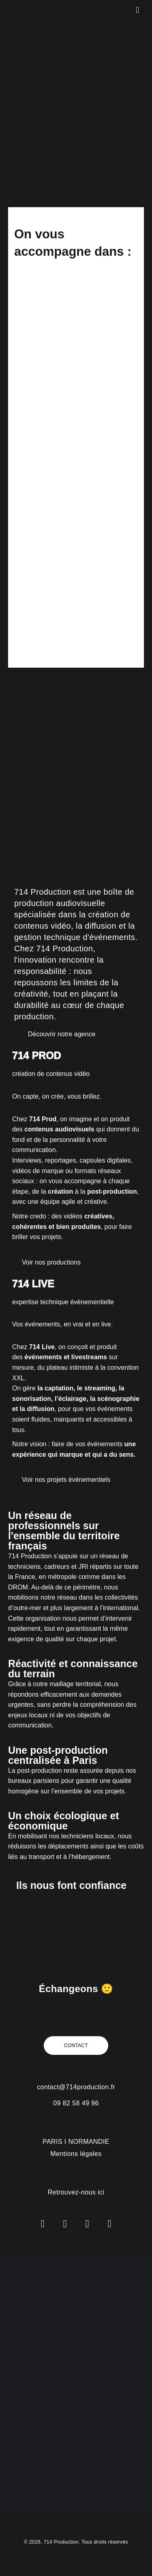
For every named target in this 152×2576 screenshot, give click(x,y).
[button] (137, 10)
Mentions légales (75, 2153)
